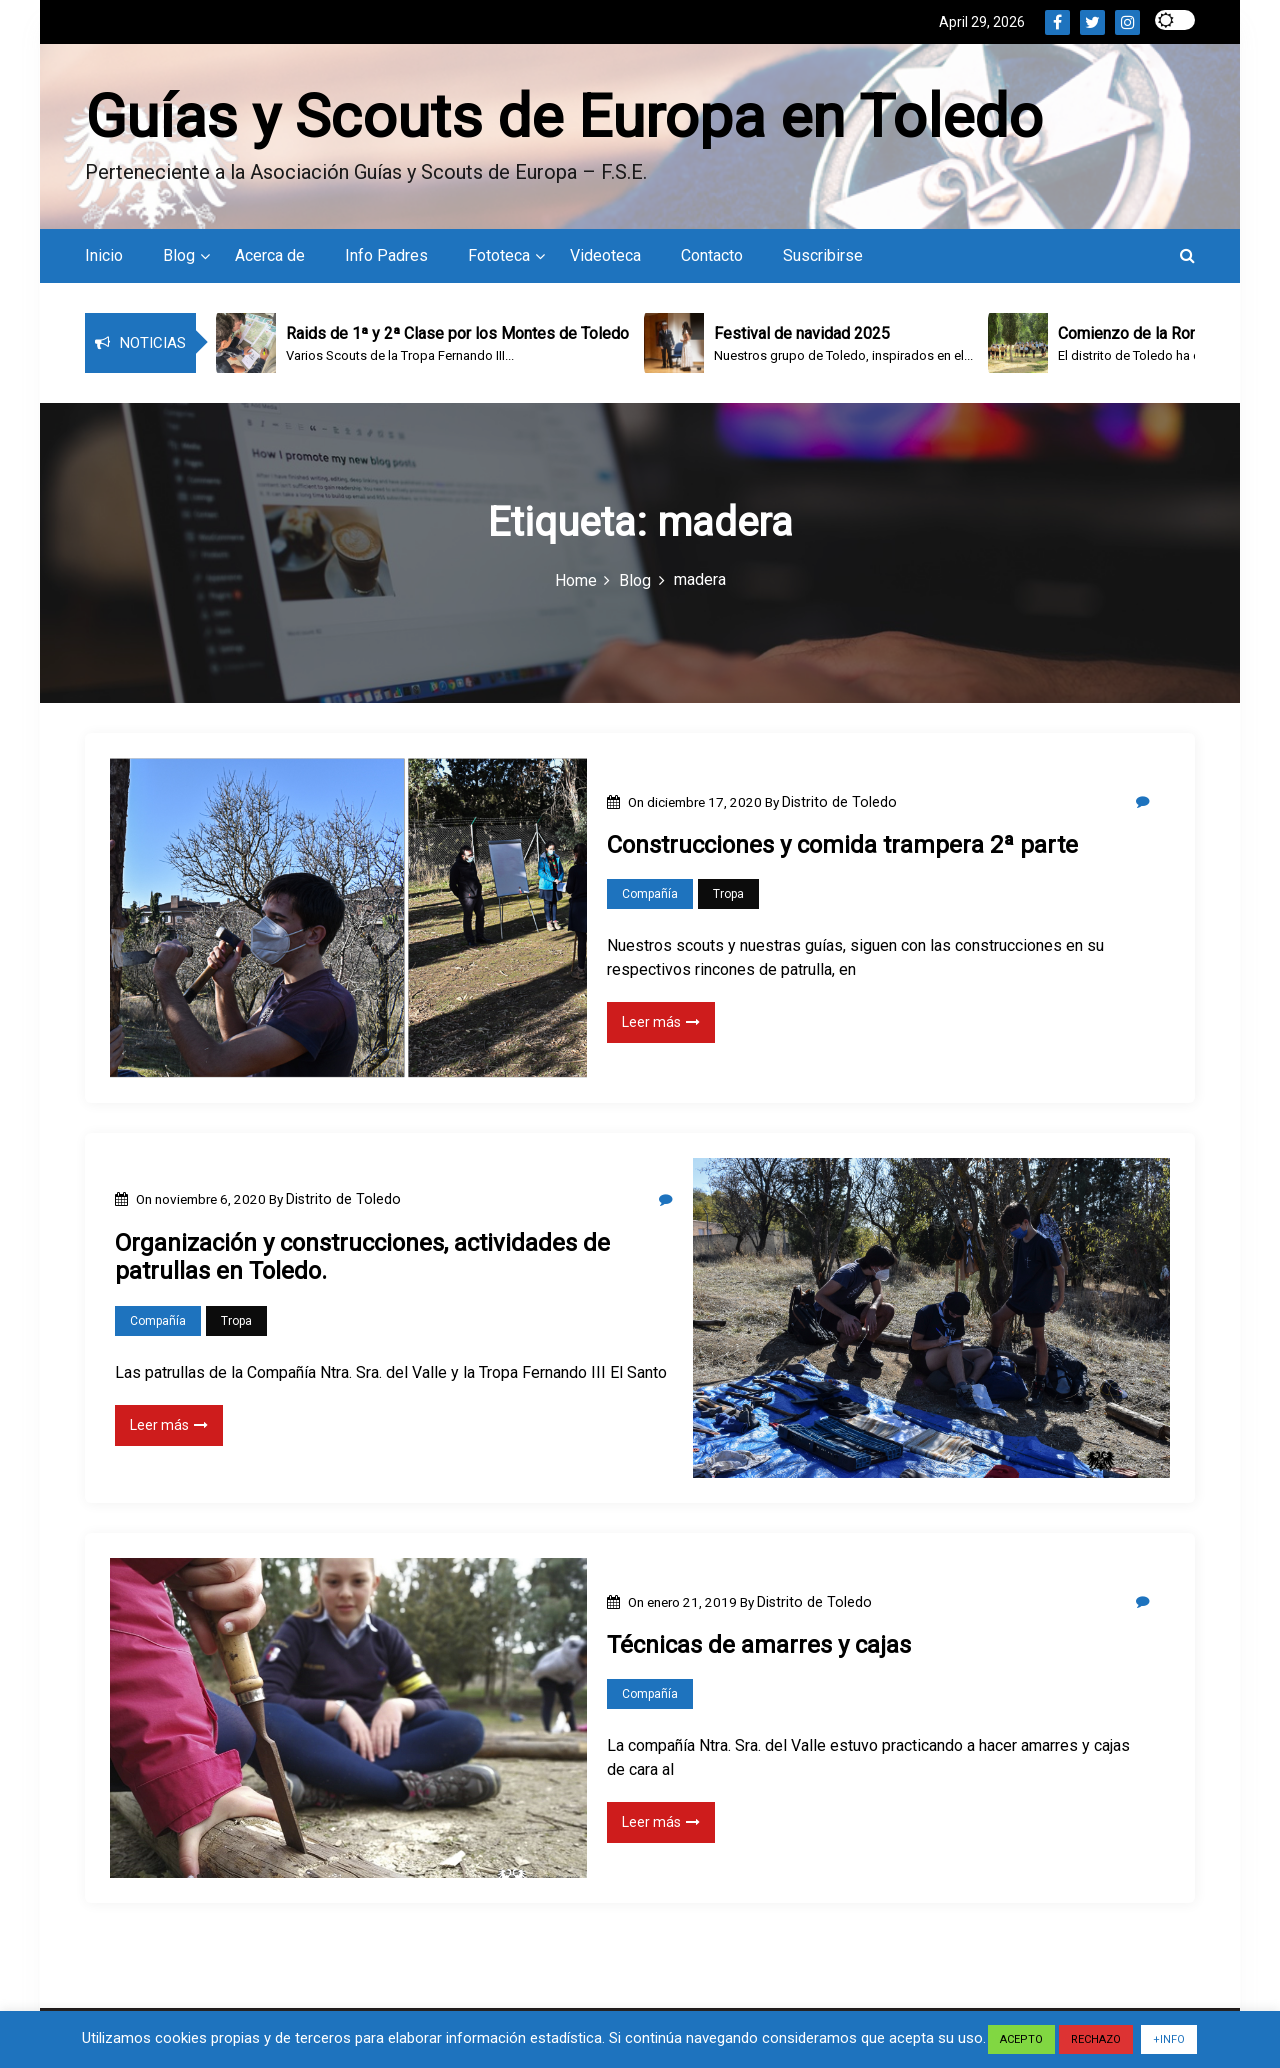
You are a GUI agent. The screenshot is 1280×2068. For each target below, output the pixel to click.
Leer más (661, 1027)
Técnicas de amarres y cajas (759, 1650)
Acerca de (270, 260)
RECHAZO (1096, 2039)
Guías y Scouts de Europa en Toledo (564, 118)
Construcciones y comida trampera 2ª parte (842, 850)
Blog (179, 260)
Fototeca (499, 260)
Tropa (728, 899)
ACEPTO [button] (1021, 2039)
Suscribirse (823, 260)
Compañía (650, 899)
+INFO (1169, 2039)
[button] (1187, 260)
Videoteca (605, 260)
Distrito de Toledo (839, 806)
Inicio (104, 260)
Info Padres (386, 260)
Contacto (712, 260)
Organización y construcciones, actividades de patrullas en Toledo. (362, 1261)
